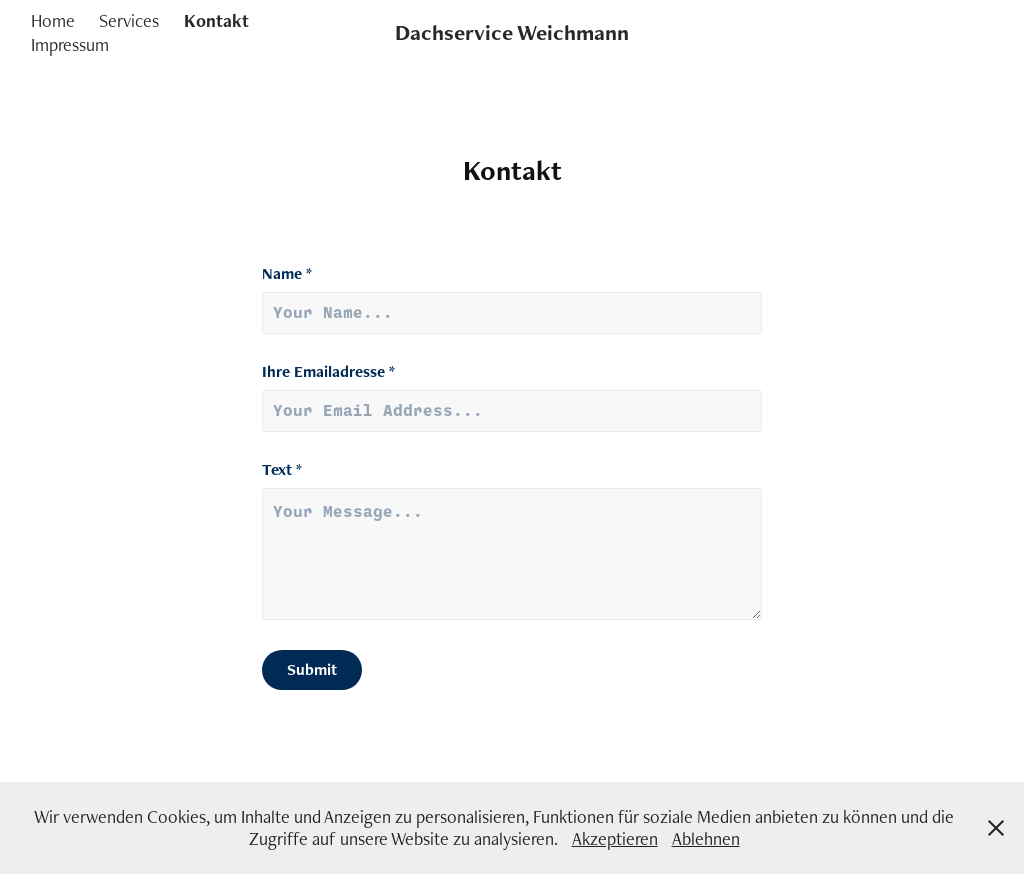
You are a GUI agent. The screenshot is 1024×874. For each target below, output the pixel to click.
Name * (287, 274)
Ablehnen (706, 838)
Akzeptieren (615, 838)
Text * (282, 470)
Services (129, 20)
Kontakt (216, 20)
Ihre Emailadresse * (328, 372)
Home (53, 20)
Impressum (70, 44)
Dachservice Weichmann (512, 32)
